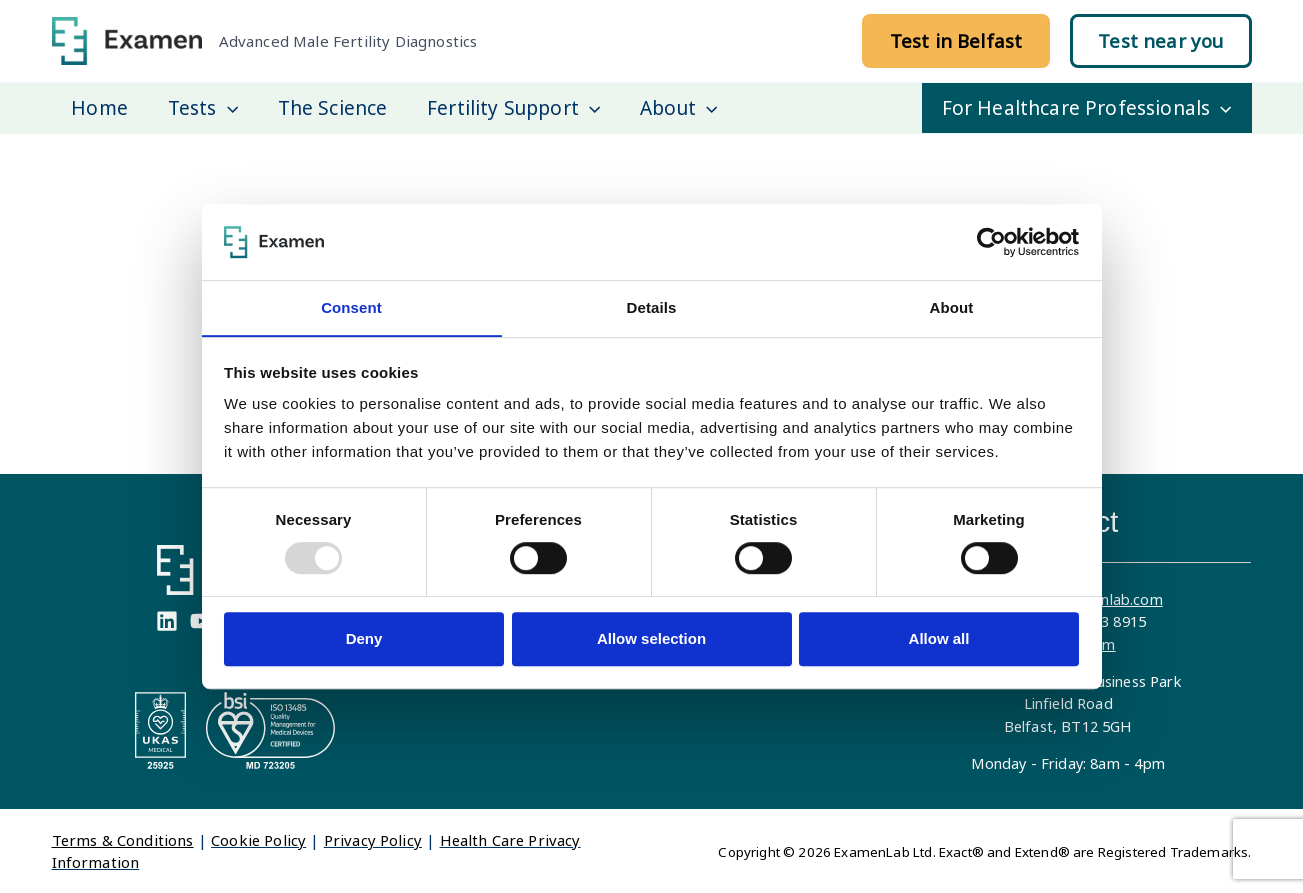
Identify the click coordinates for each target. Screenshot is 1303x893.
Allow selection (651, 639)
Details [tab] (652, 307)
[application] (224, 108)
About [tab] (952, 307)
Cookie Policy (258, 839)
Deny (364, 639)
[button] (956, 41)
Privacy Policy (373, 839)
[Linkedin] (167, 620)
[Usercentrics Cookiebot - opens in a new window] (991, 242)
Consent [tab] (351, 307)
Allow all (939, 639)
